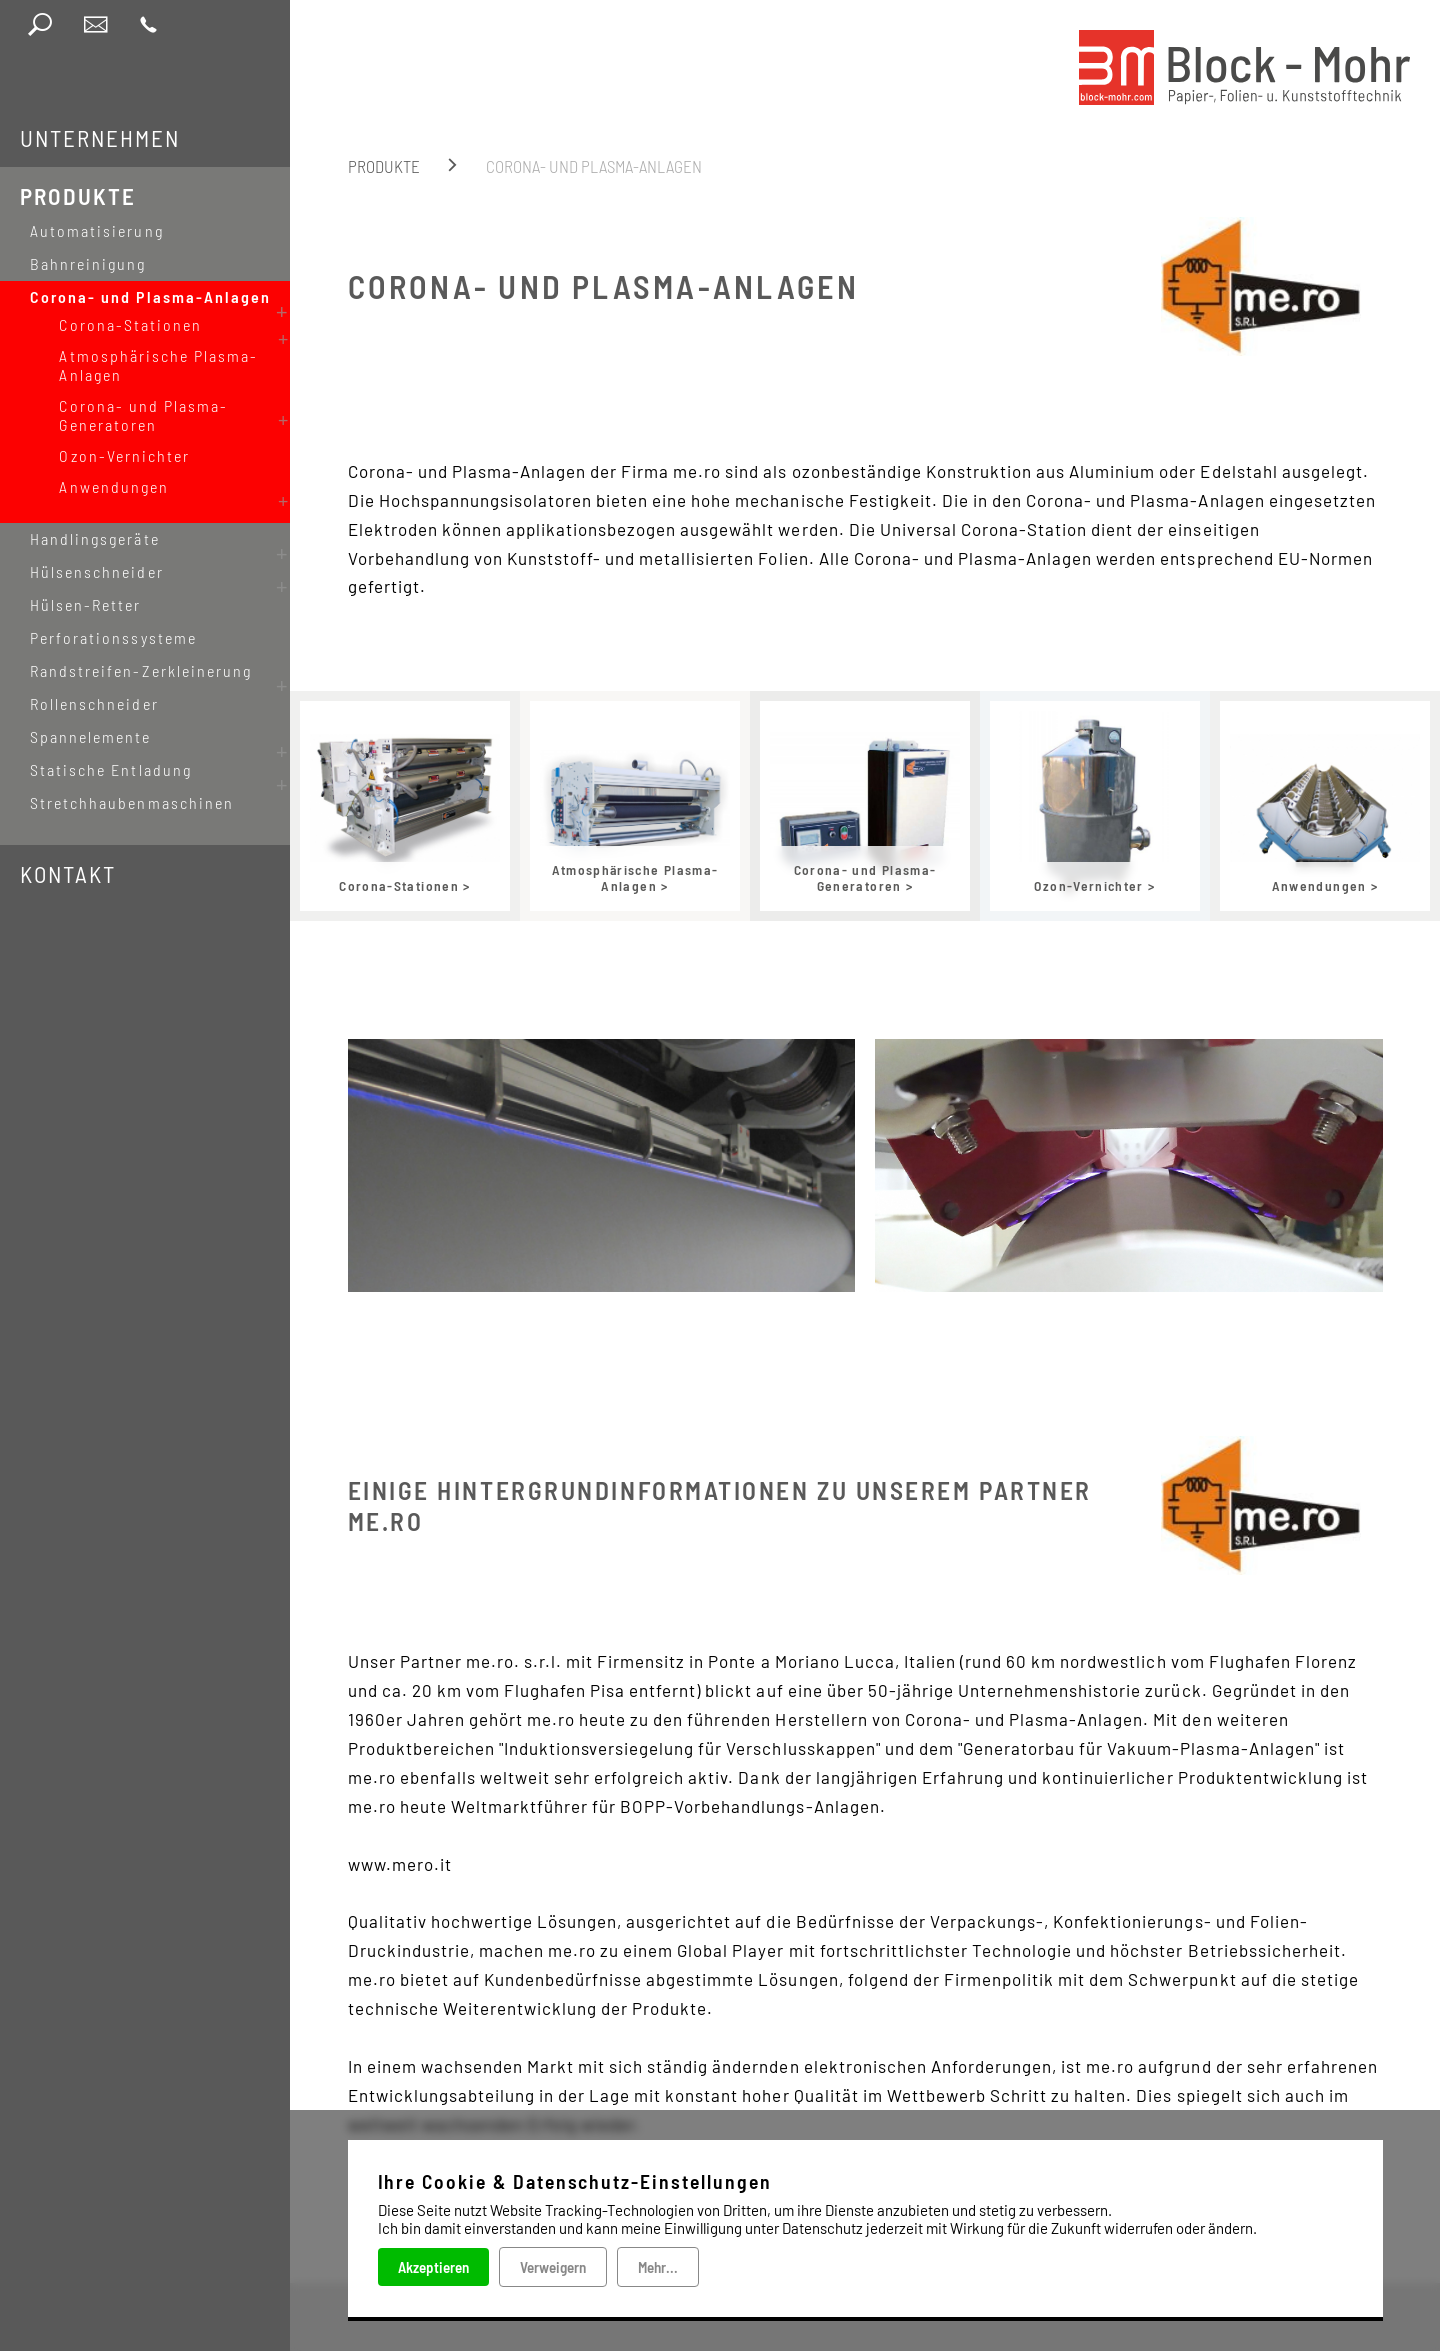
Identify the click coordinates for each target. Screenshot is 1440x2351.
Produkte (78, 196)
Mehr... (658, 2267)
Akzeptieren (433, 2267)
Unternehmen (100, 138)
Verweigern (553, 2267)
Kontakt (68, 843)
